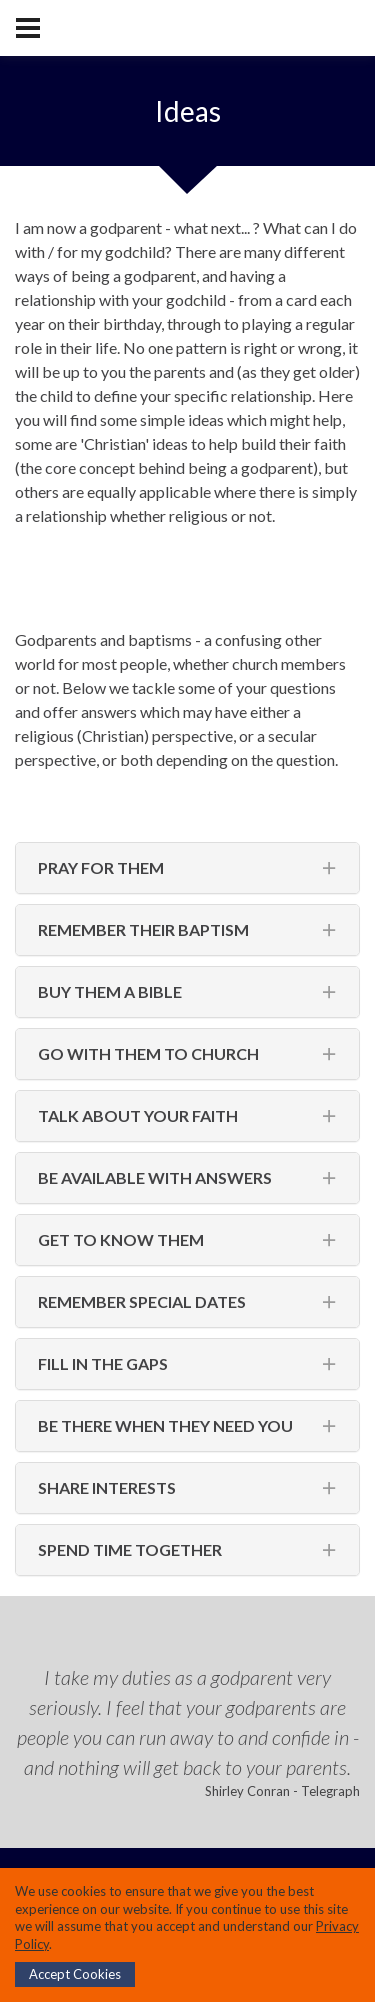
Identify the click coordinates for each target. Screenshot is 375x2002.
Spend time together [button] (130, 1549)
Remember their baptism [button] (143, 929)
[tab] (187, 868)
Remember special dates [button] (142, 1301)
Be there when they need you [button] (165, 1425)
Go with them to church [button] (148, 1053)
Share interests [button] (107, 1487)
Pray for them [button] (101, 867)
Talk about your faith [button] (138, 1115)
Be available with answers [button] (155, 1177)
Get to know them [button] (121, 1239)
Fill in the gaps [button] (103, 1363)
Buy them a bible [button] (110, 991)
